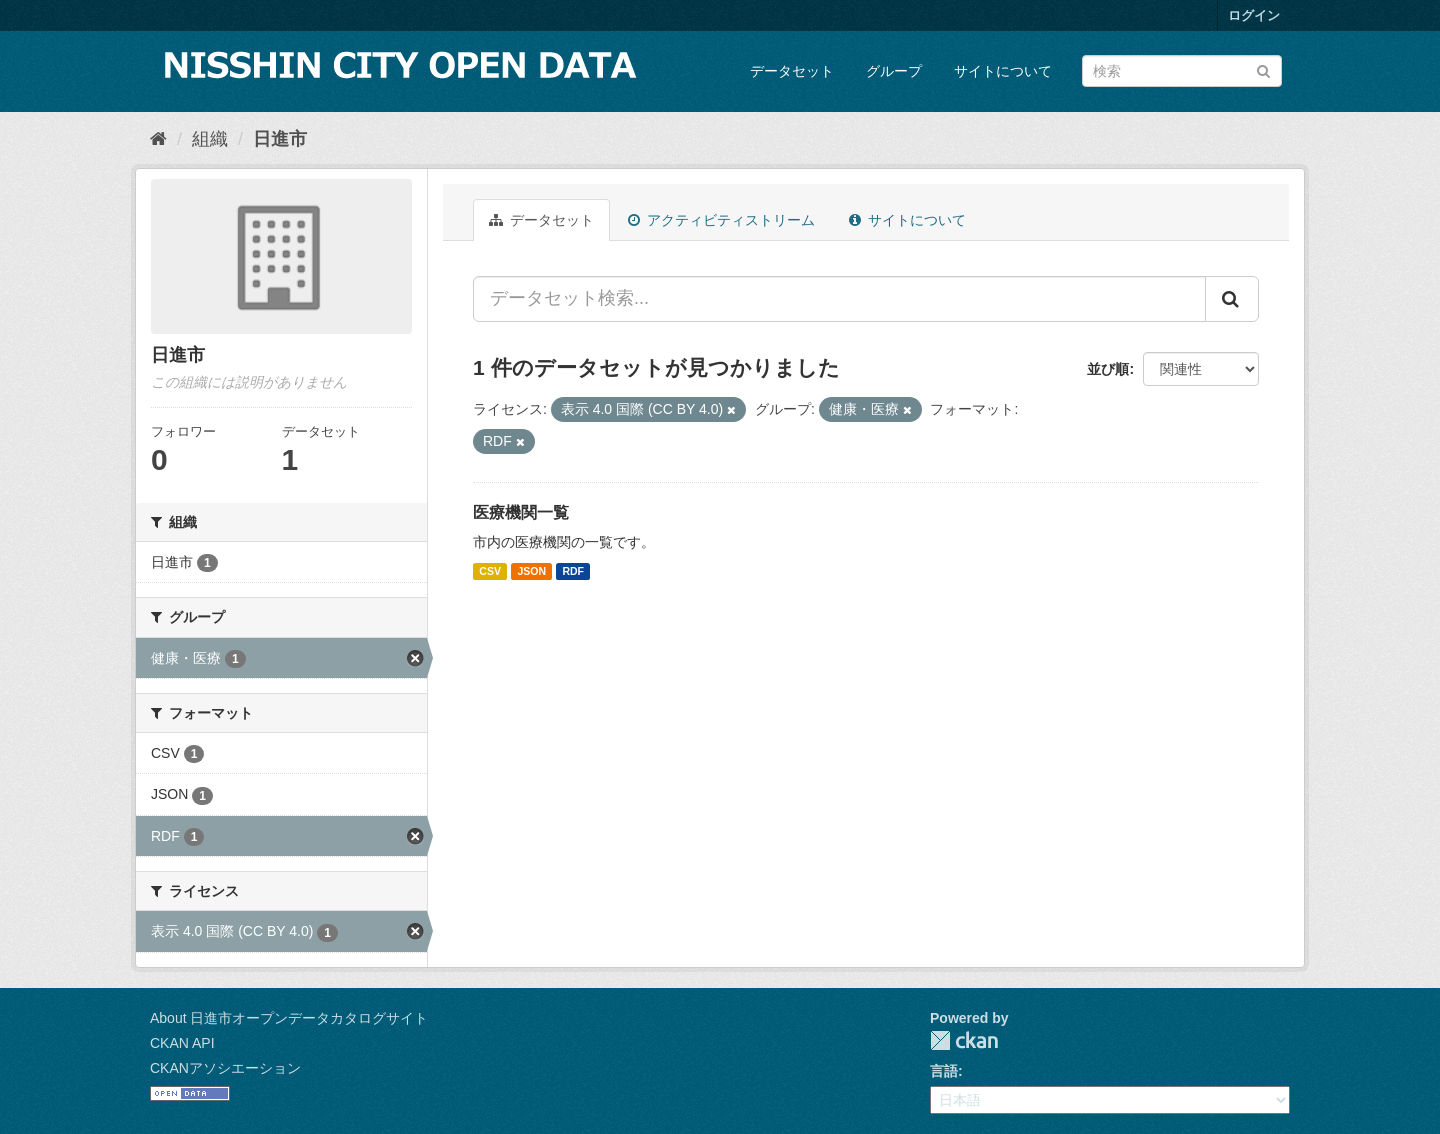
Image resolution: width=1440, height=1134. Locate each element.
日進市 (280, 139)
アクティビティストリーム (721, 220)
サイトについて (1003, 71)
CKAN (964, 1040)
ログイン (1254, 15)
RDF (573, 571)
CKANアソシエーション (225, 1068)
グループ (894, 71)
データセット (792, 71)
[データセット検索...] (839, 299)
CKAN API (182, 1043)
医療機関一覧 (521, 512)
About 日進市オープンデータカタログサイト (289, 1018)
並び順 (1108, 369)
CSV (490, 571)
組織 (210, 139)
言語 (944, 1071)
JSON (531, 571)
